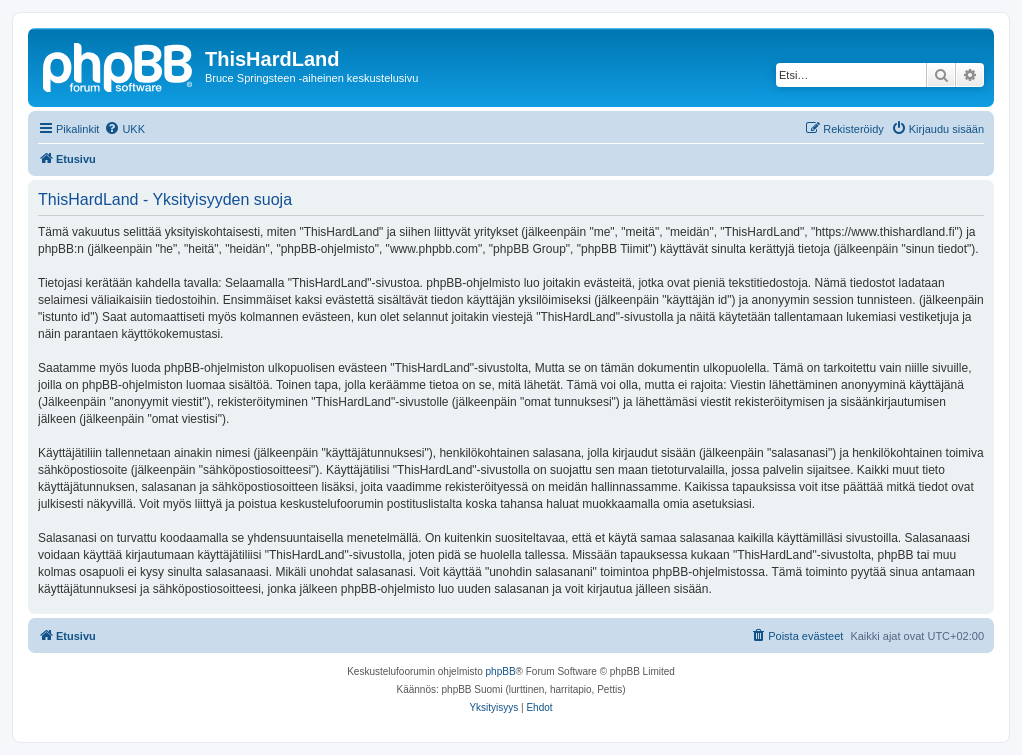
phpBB (501, 671)
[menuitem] (124, 129)
